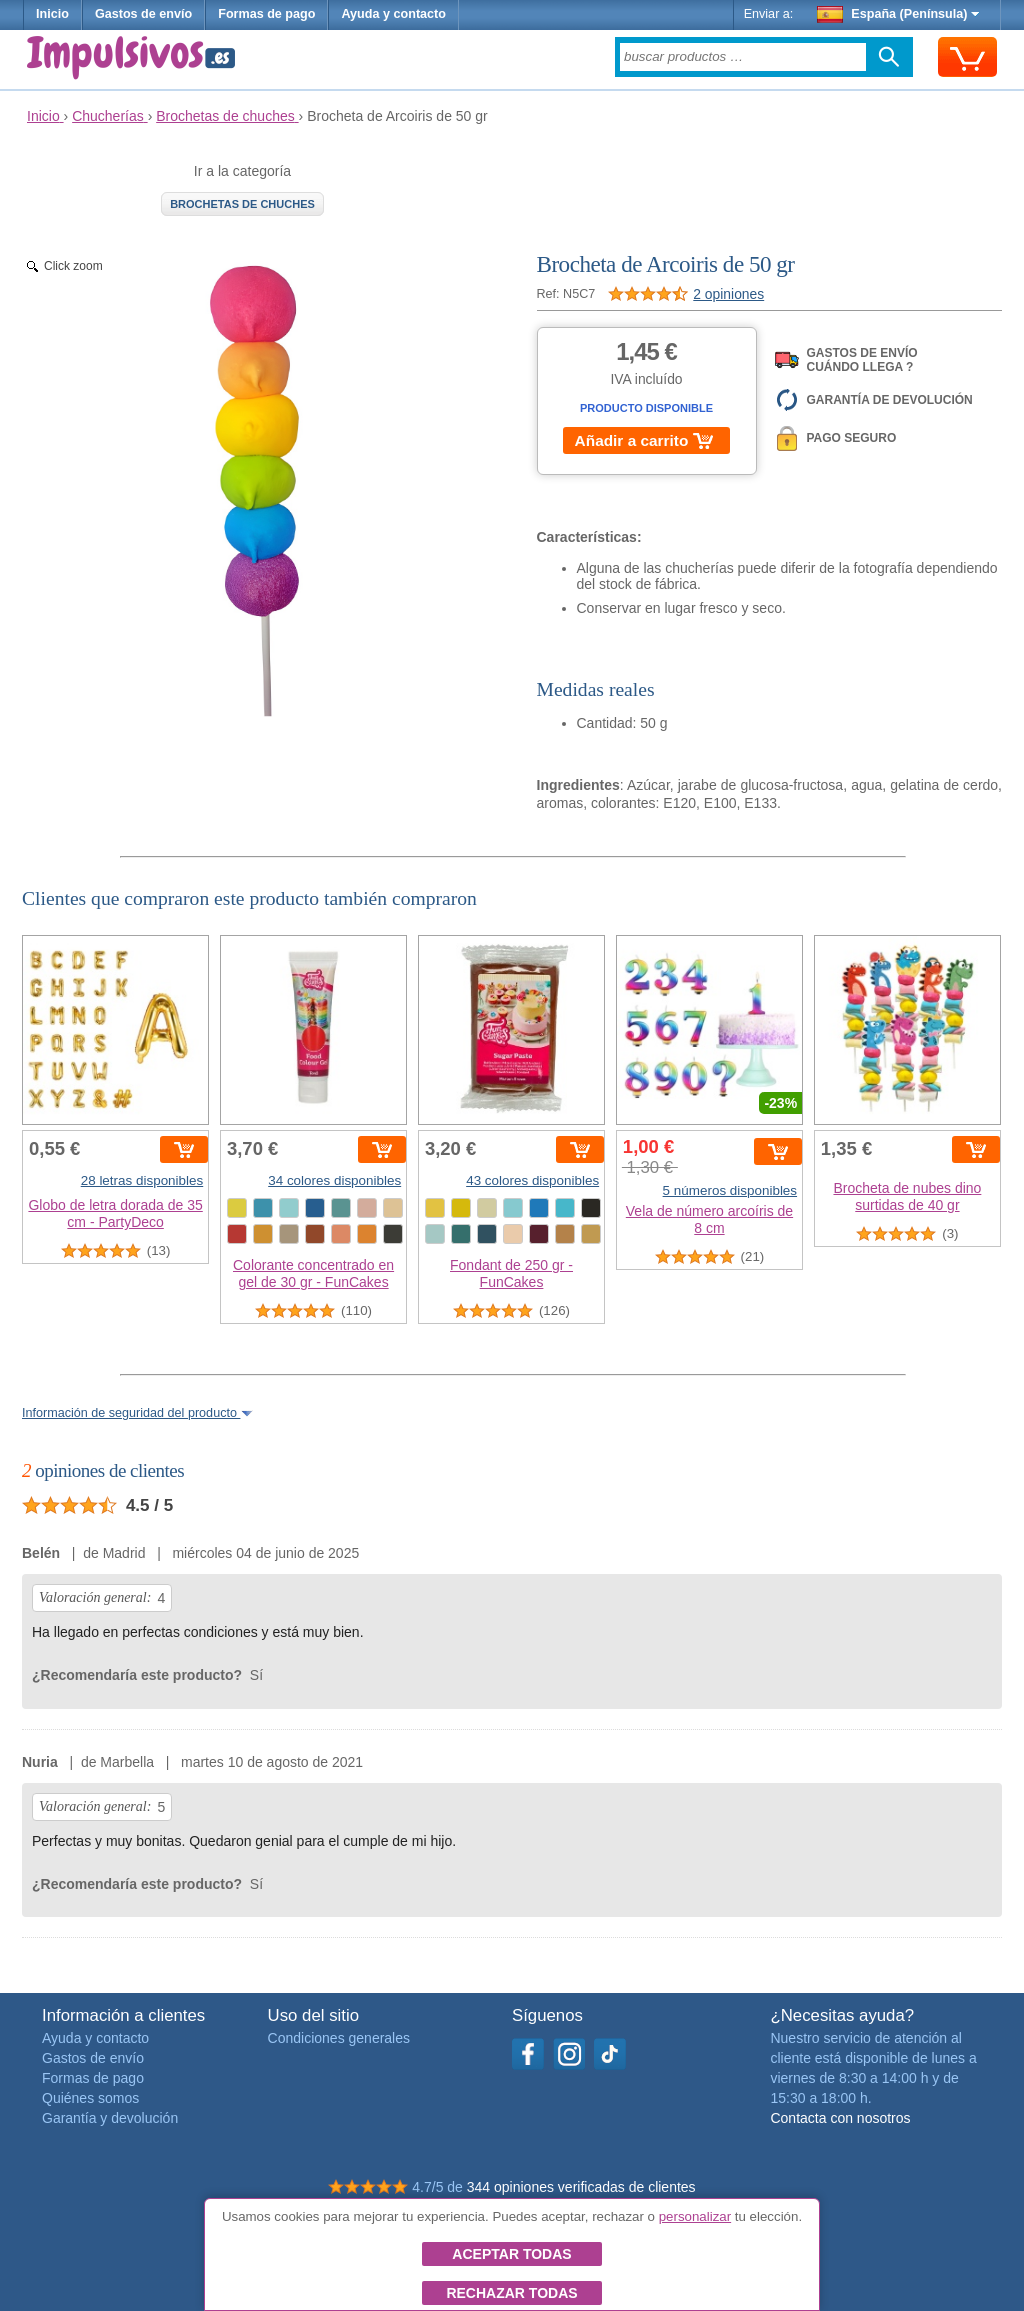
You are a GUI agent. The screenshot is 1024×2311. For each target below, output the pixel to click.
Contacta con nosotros (840, 2118)
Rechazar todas (511, 2293)
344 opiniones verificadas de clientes (581, 2187)
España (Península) (898, 14)
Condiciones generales (339, 2038)
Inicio (52, 14)
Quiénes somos (90, 2098)
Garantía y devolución (110, 2118)
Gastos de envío (143, 14)
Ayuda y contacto (393, 14)
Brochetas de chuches (242, 204)
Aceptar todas (511, 2254)
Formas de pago (266, 14)
